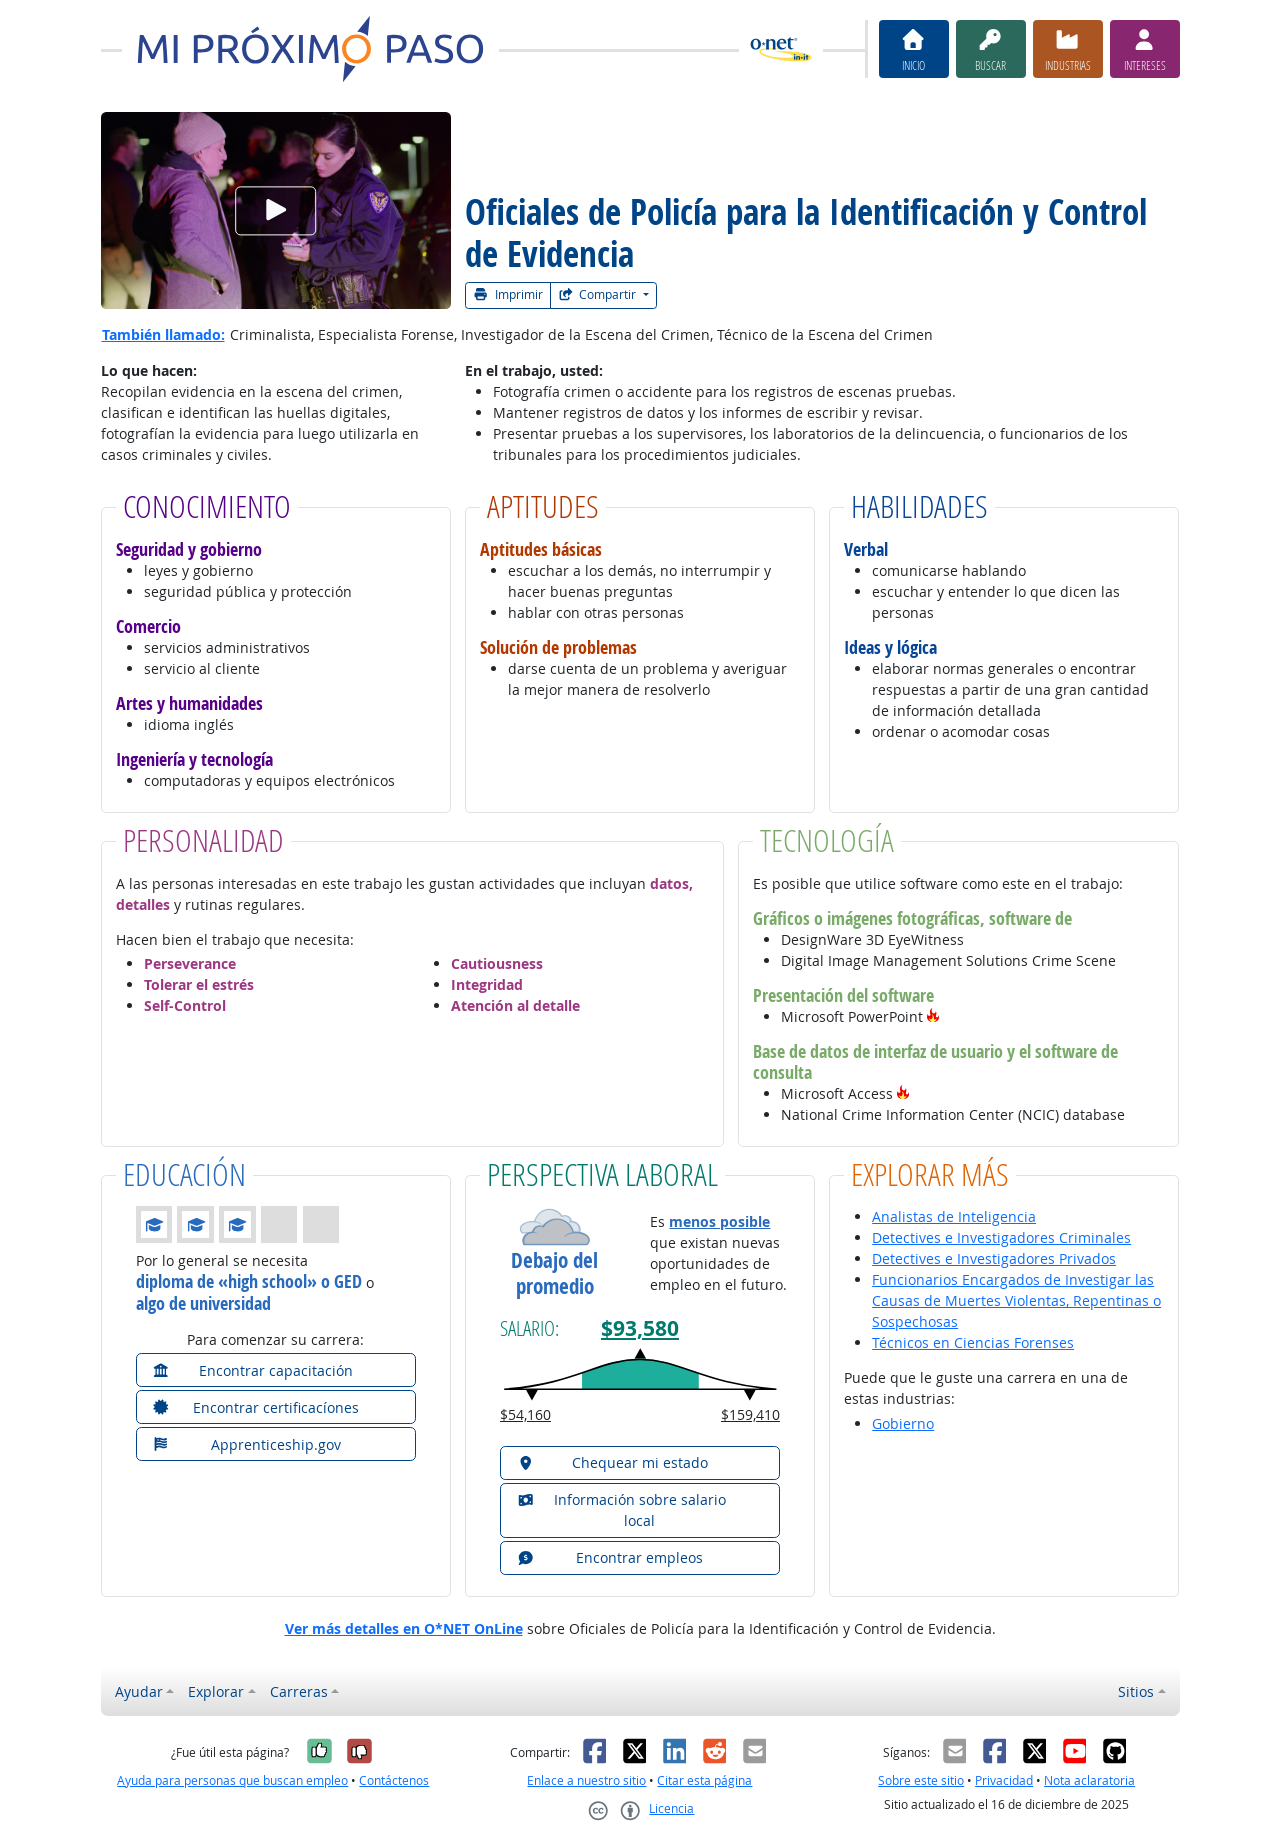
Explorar (216, 1691)
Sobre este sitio (921, 1780)
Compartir (599, 294)
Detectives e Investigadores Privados (994, 1258)
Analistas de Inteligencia (954, 1216)
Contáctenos (394, 1780)
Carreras (299, 1691)
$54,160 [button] (525, 1414)
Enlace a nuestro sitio (586, 1780)
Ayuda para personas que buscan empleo (232, 1780)
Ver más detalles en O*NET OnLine (404, 1628)
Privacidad (1004, 1780)
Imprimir (508, 294)
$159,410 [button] (750, 1414)
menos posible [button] (719, 1221)
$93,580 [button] (640, 1328)
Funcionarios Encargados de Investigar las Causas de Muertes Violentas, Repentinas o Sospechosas (1016, 1300)
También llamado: (163, 334)
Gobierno (903, 1423)
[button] (933, 1016)
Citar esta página (704, 1780)
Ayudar (139, 1691)
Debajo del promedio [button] (554, 1273)
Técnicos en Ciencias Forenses (973, 1342)
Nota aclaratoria (1089, 1780)
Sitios (1136, 1691)
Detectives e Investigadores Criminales (1001, 1237)
